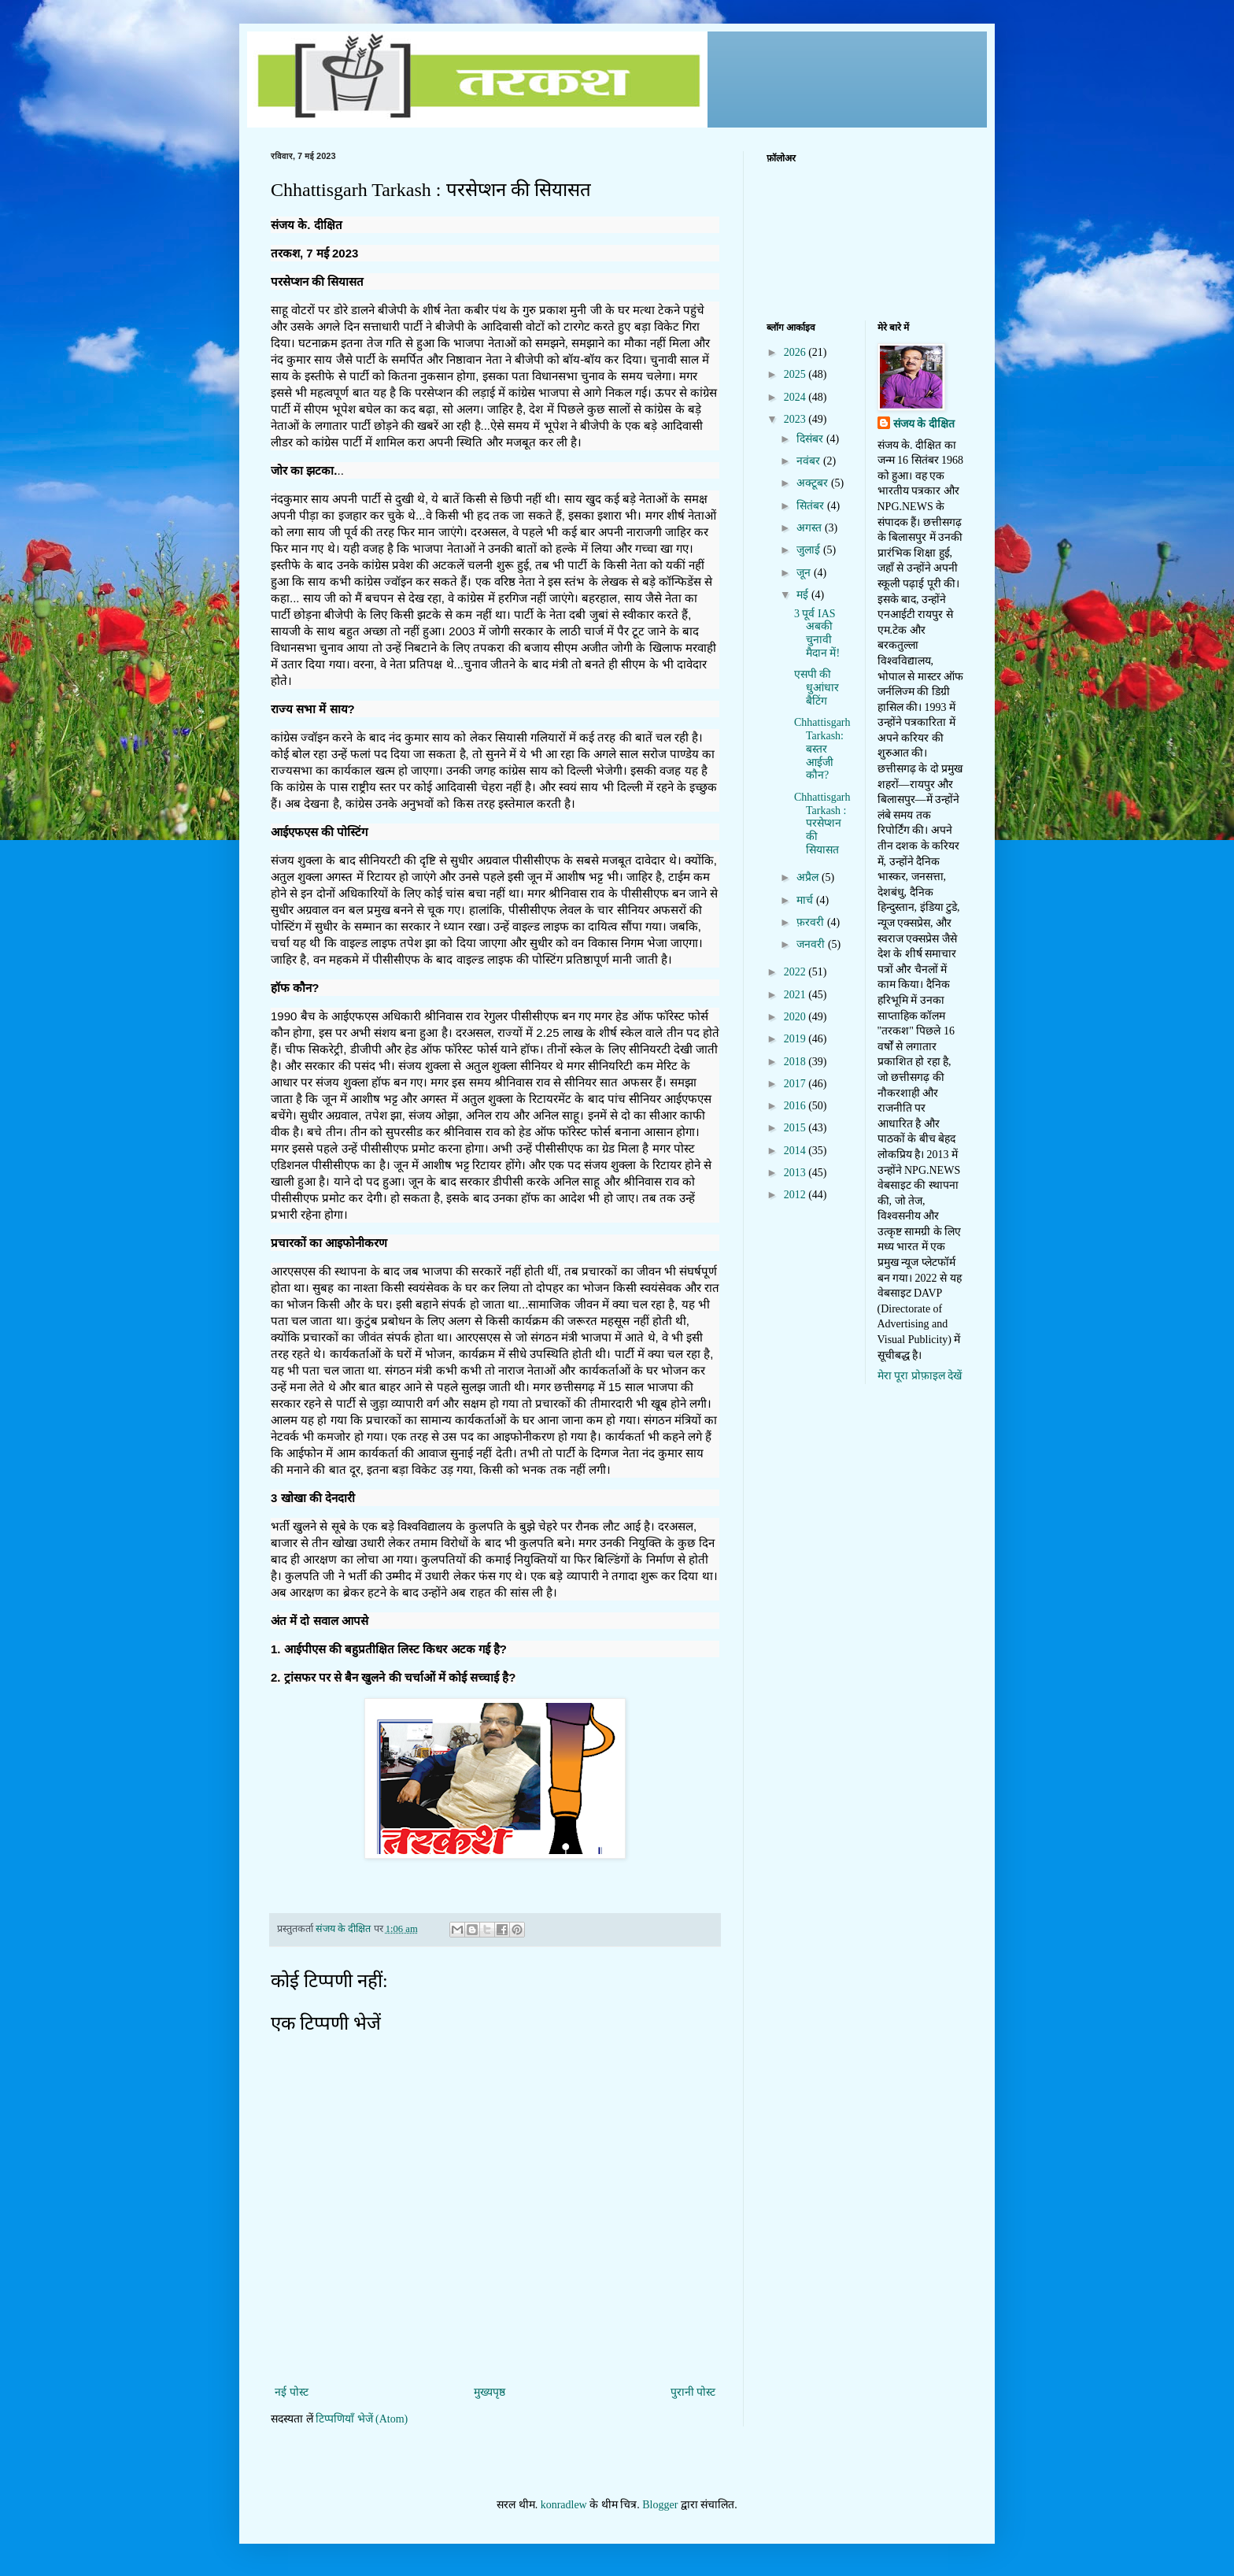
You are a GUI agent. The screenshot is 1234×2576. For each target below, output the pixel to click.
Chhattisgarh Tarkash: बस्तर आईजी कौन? (822, 748)
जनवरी (812, 944)
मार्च (806, 900)
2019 (796, 1039)
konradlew (564, 2505)
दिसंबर (811, 439)
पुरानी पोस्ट (693, 2392)
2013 (796, 1173)
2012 (796, 1195)
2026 (796, 352)
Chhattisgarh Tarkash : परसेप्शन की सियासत (822, 823)
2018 (796, 1062)
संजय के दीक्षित (924, 424)
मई (803, 595)
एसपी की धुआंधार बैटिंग (816, 687)
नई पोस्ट (291, 2392)
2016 (796, 1106)
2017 (796, 1084)
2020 (796, 1017)
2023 (796, 419)
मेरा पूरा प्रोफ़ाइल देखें (919, 1376)
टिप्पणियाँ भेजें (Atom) (362, 2419)
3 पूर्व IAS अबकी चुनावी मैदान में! (817, 633)
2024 (796, 397)
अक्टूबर (813, 483)
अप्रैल (809, 877)
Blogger (660, 2505)
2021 (796, 995)
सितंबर (811, 506)
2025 (796, 374)
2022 (796, 972)
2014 (796, 1151)
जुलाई (809, 550)
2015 (796, 1128)
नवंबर (809, 461)
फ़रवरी (811, 922)
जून (805, 573)
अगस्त (810, 528)
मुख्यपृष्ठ (489, 2392)
